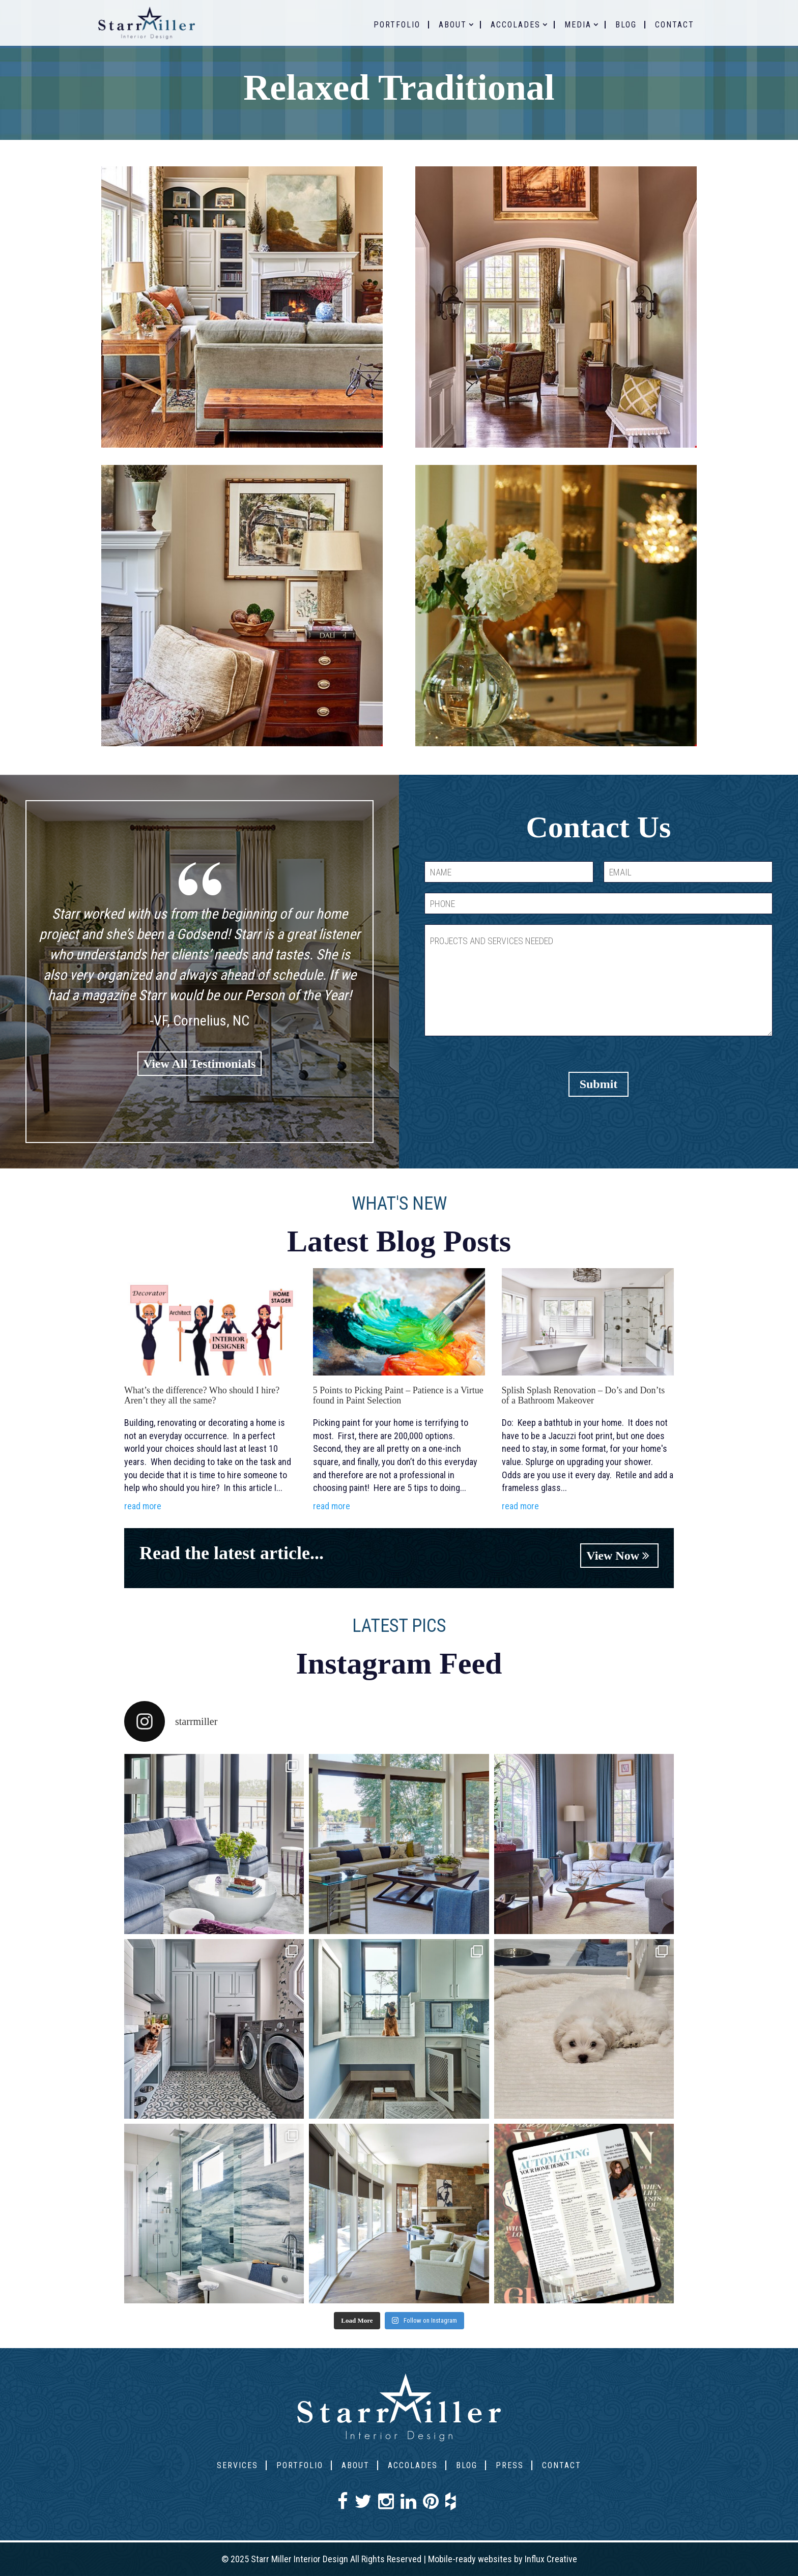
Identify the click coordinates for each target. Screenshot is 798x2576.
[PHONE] (598, 903)
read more (142, 1506)
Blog (626, 24)
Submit (599, 1084)
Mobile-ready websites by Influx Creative (502, 2559)
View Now (619, 1555)
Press (510, 2465)
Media (577, 24)
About (453, 24)
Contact (674, 24)
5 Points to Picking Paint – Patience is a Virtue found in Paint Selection (398, 1395)
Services (237, 2465)
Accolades (515, 24)
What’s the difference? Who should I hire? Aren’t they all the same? (201, 1395)
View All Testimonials (199, 1063)
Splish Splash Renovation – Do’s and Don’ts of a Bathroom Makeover (583, 1395)
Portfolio (397, 24)
